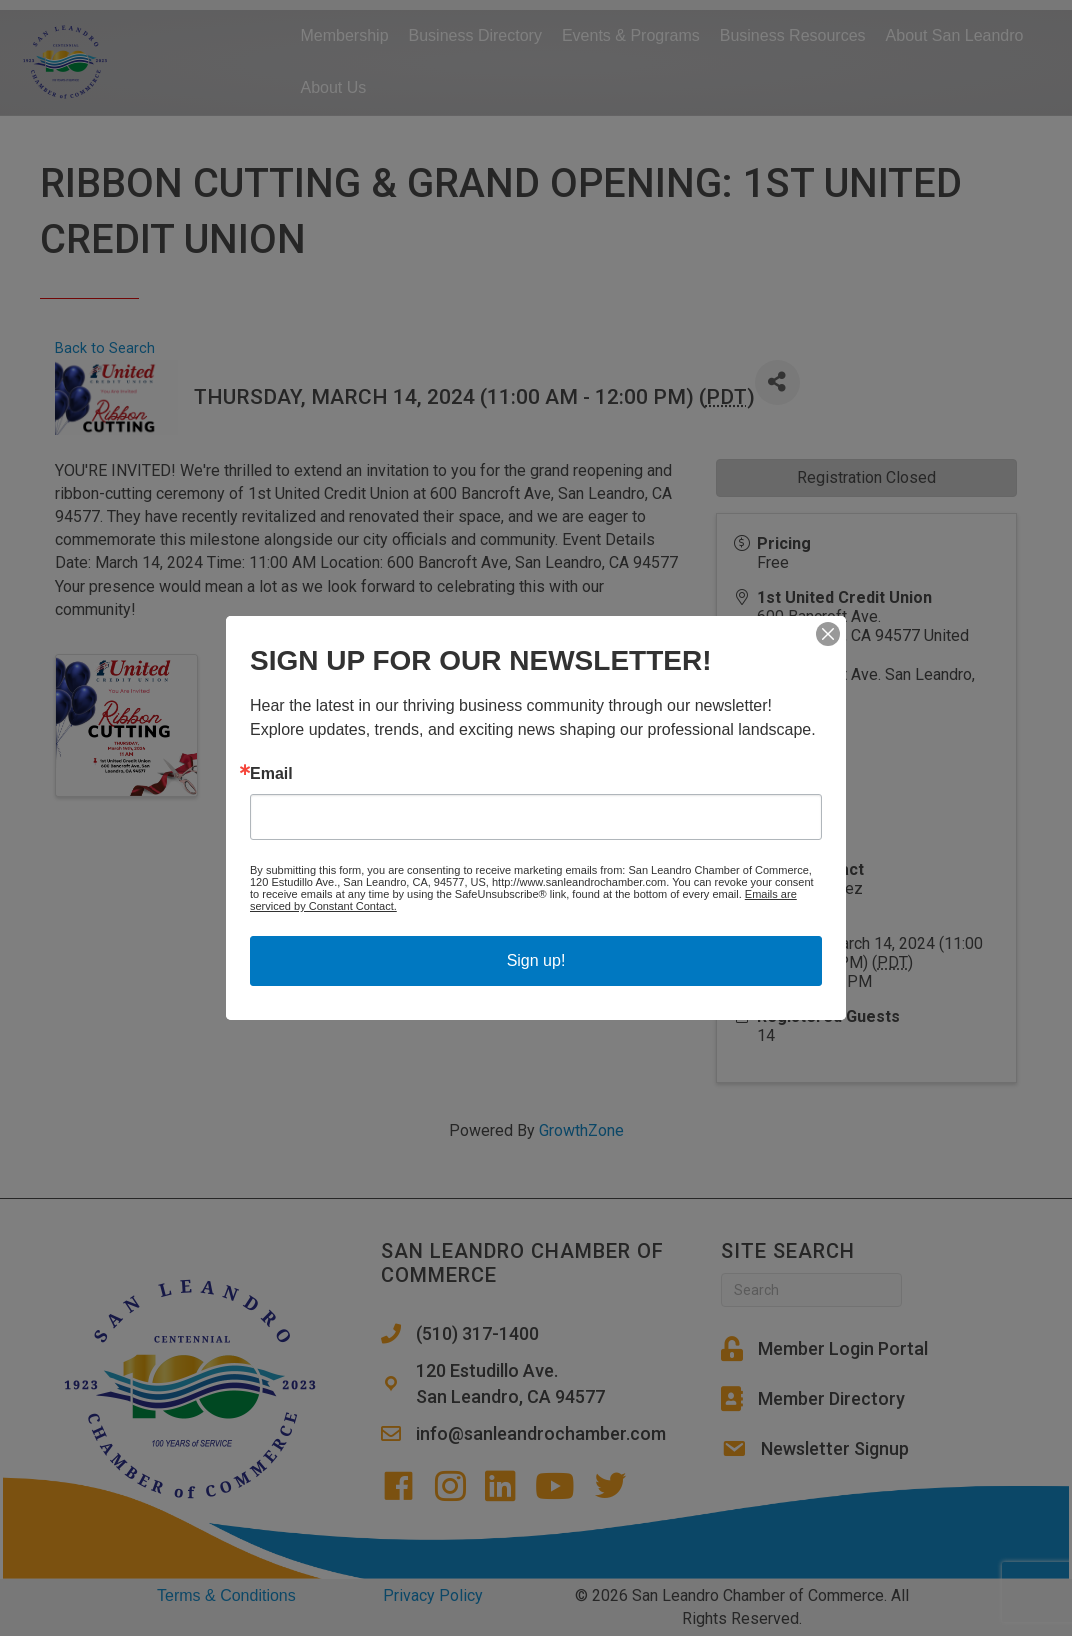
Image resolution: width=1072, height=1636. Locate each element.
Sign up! (536, 960)
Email (271, 774)
